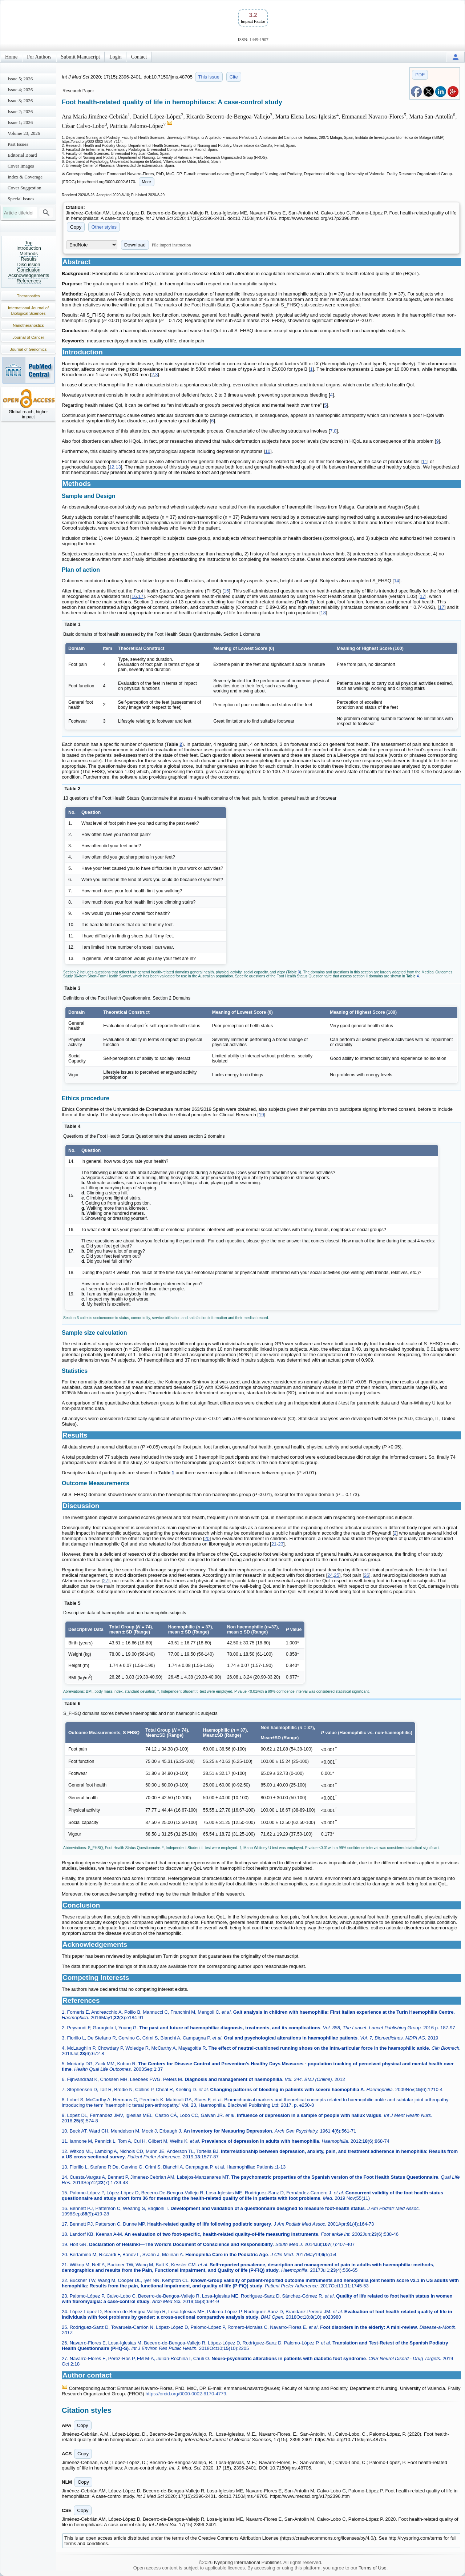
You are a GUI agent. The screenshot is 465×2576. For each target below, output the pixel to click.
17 (140, 596)
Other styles (104, 227)
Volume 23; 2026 (24, 133)
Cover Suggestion (24, 187)
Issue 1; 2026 (20, 122)
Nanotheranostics (28, 325)
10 (267, 451)
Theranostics (28, 296)
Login (115, 57)
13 (118, 467)
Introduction (28, 248)
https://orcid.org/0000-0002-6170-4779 (185, 2393)
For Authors (39, 57)
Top (29, 242)
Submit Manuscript (80, 57)
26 (366, 1575)
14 (396, 580)
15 (226, 591)
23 (280, 1544)
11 (424, 461)
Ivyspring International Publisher (247, 2562)
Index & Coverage (25, 177)
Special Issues (21, 198)
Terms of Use (373, 2568)
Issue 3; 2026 (20, 100)
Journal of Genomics (28, 349)
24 (329, 1575)
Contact (139, 57)
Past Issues (18, 144)
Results (28, 259)
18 (323, 612)
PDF (420, 74)
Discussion (28, 264)
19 (261, 1114)
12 (111, 467)
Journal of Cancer (28, 337)
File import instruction (171, 245)
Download (135, 245)
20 (206, 1538)
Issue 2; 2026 (20, 111)
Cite (234, 77)
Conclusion (28, 270)
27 (105, 1580)
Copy (75, 227)
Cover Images (21, 166)
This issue (209, 77)
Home (11, 57)
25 (336, 1575)
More (146, 182)
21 (273, 1544)
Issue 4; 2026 (20, 89)
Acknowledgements (28, 275)
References (29, 281)
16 (134, 596)
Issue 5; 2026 (20, 78)
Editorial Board (22, 155)
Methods (29, 253)
